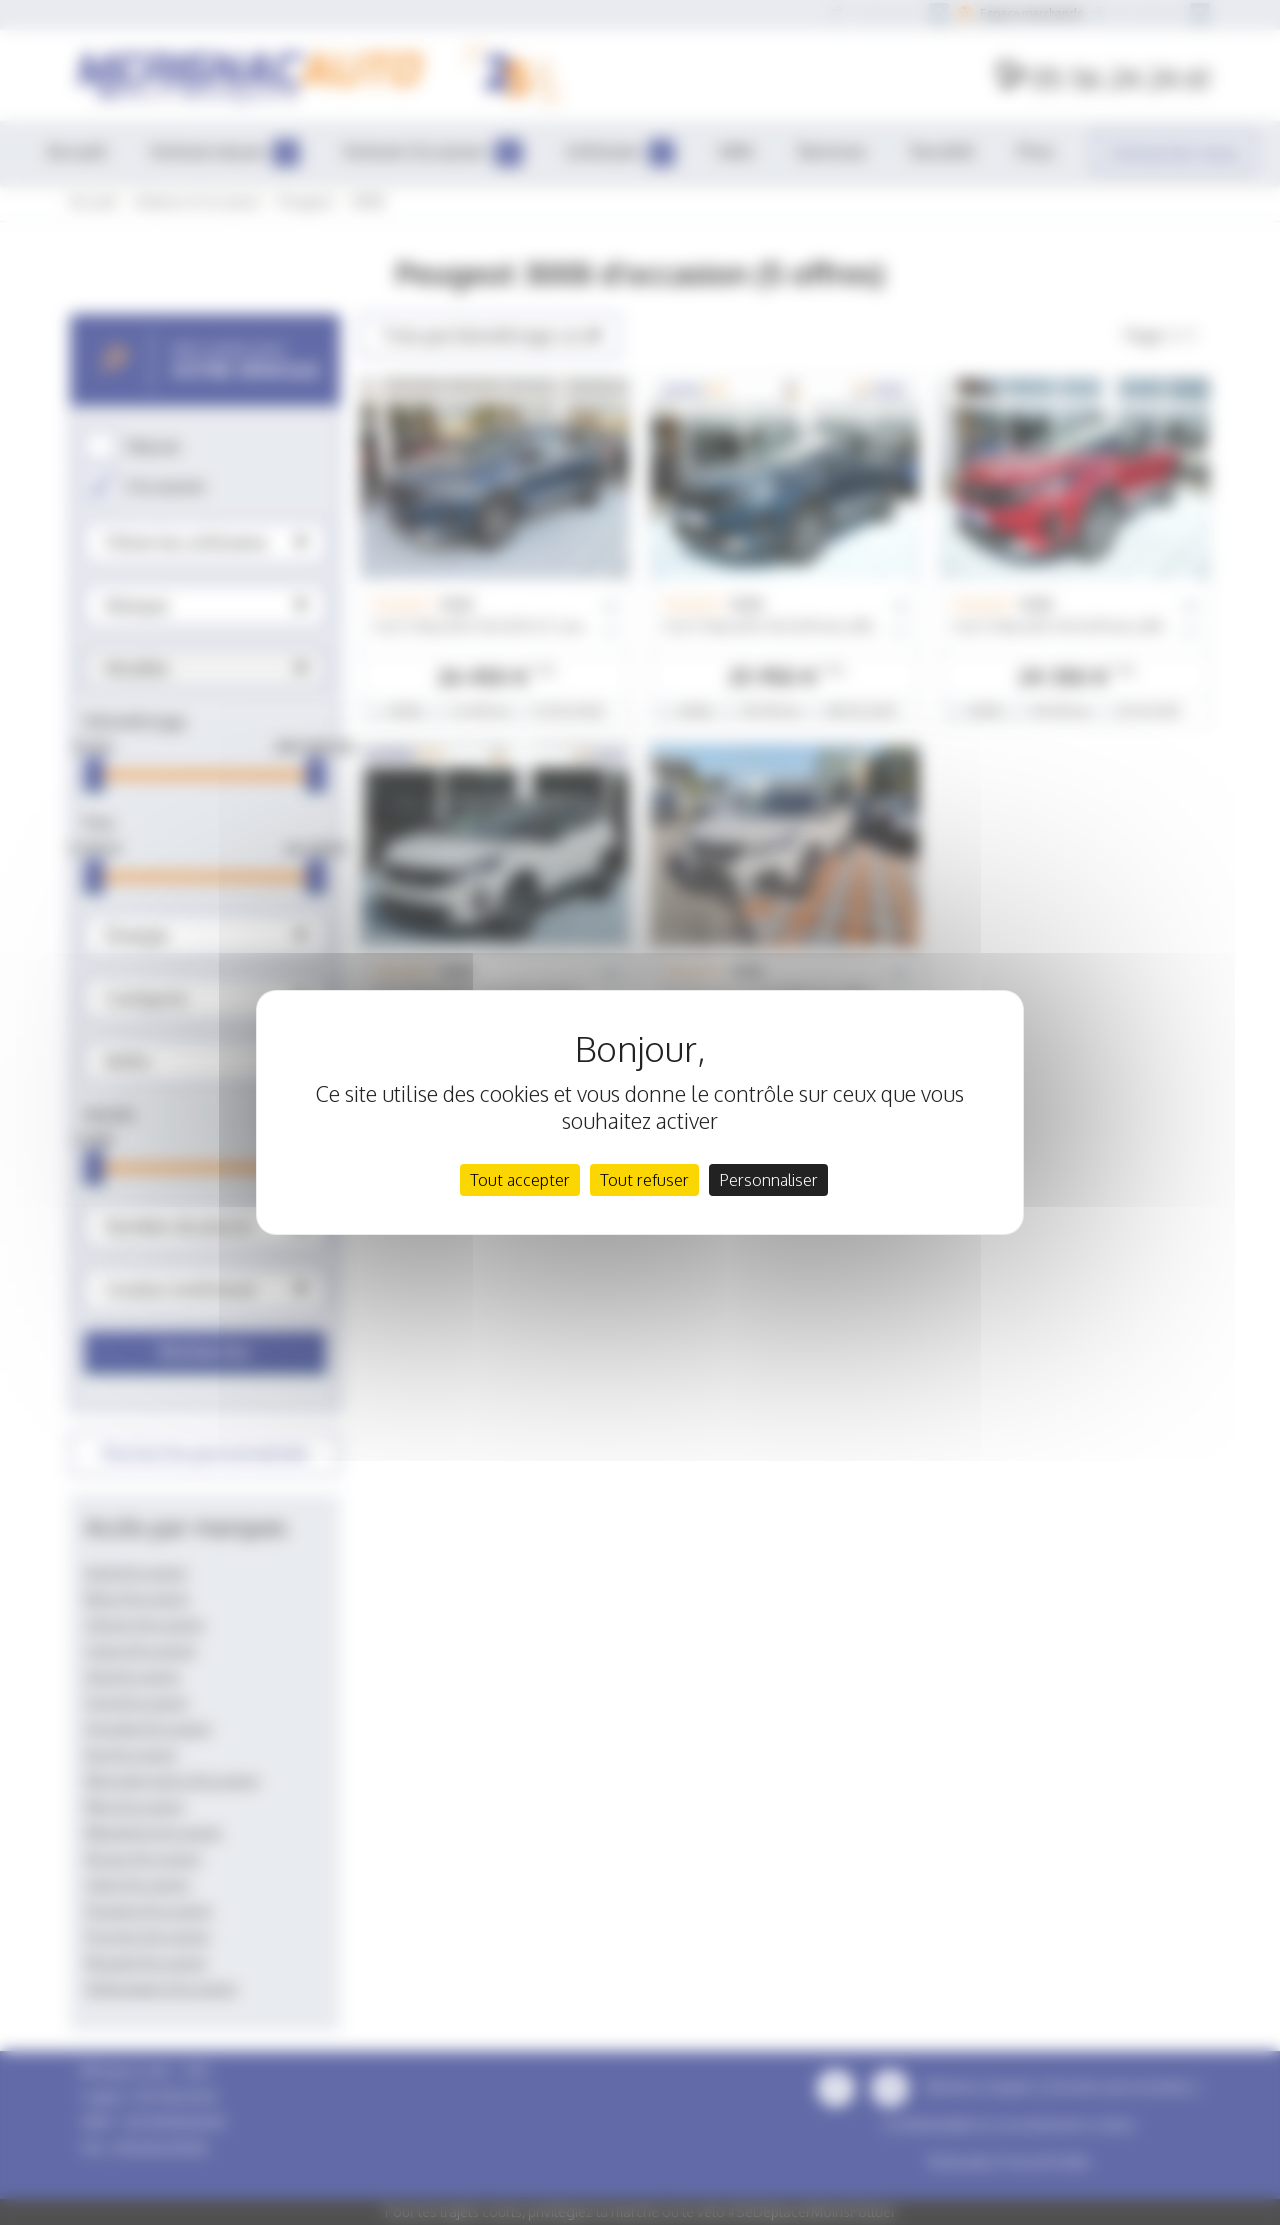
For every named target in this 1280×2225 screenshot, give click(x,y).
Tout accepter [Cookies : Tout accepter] (520, 1180)
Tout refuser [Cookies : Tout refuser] (644, 1180)
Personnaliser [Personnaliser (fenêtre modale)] (768, 1180)
